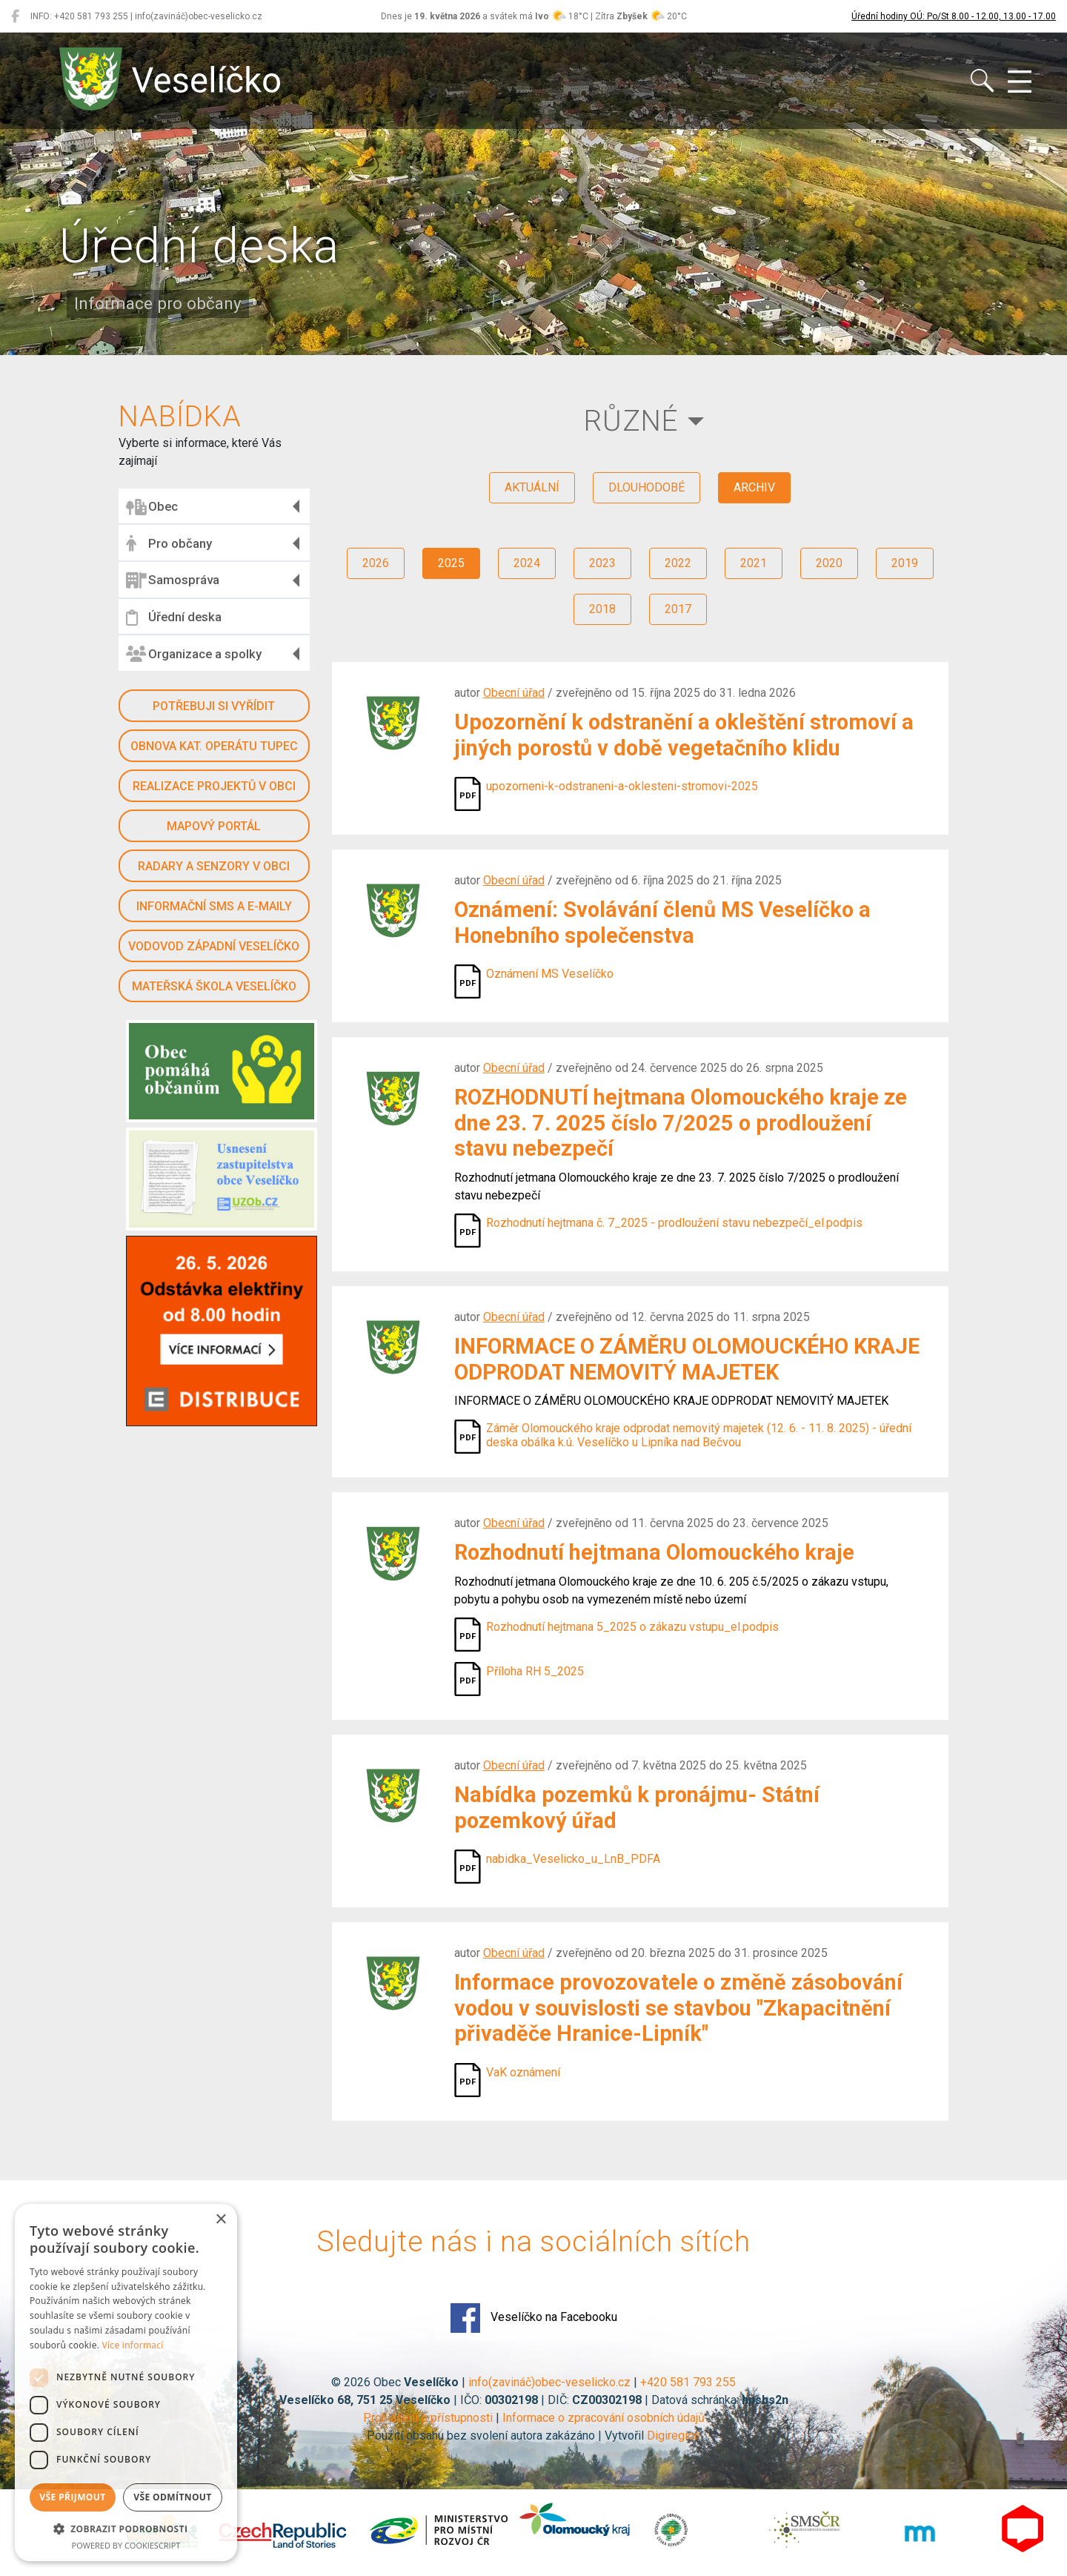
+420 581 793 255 (688, 2382)
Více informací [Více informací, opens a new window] (133, 2345)
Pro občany (169, 543)
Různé (631, 420)
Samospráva (172, 580)
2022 (678, 563)
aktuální (532, 487)
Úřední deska (174, 617)
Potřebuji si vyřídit (214, 706)
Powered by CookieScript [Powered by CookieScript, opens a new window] (126, 2545)
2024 (526, 563)
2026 (375, 563)
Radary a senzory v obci (214, 866)
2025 (451, 563)
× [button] (220, 2219)
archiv (754, 487)
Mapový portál (214, 826)
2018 (602, 609)
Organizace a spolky (194, 654)
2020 (829, 563)
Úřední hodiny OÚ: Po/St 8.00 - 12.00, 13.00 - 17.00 (953, 16)
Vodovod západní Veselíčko (213, 946)
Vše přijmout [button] (72, 2497)
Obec (152, 507)
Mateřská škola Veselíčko (214, 986)
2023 (602, 563)
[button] (126, 2528)
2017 (678, 609)
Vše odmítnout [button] (172, 2497)
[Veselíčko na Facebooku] (15, 16)
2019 (904, 563)
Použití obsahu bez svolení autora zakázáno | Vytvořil (507, 2435)
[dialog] (126, 2382)
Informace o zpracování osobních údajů (603, 2418)
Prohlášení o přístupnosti (428, 2418)
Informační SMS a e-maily (214, 906)
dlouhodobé (646, 487)
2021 (753, 563)
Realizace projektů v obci (214, 786)
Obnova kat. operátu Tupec (214, 746)
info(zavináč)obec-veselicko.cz (549, 2382)
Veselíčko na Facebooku (534, 2318)
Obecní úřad (514, 693)
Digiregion (673, 2435)
